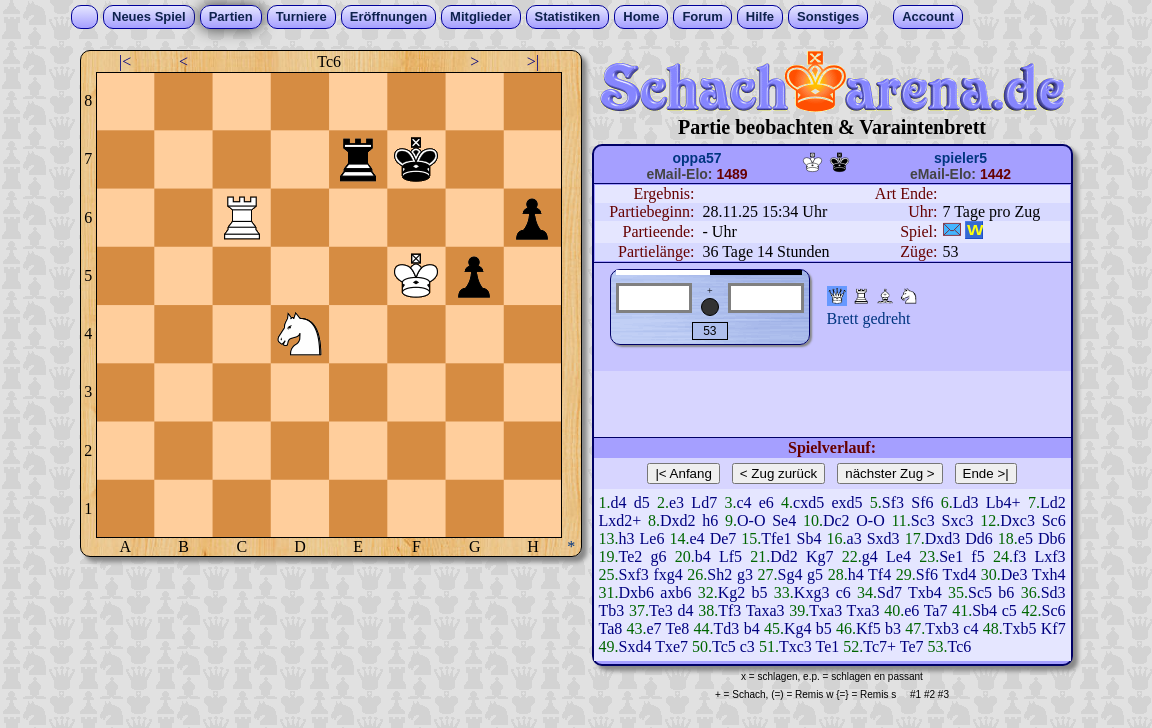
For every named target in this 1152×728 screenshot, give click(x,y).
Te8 (678, 628)
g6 (658, 556)
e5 (1025, 538)
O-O (751, 520)
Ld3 (966, 502)
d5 (642, 502)
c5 (1009, 610)
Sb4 (809, 538)
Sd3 (1053, 592)
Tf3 (729, 610)
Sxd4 (635, 646)
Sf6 (922, 502)
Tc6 (960, 646)
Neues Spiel (149, 16)
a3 (854, 538)
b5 (760, 592)
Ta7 (936, 610)
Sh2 (719, 574)
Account (928, 16)
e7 (654, 628)
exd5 (846, 502)
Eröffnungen (388, 16)
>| (533, 61)
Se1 (951, 556)
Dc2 (836, 520)
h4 (856, 574)
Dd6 (979, 538)
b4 (703, 556)
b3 (893, 628)
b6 (1006, 592)
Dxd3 (943, 538)
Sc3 (923, 520)
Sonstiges (828, 16)
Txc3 (795, 646)
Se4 (784, 520)
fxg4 (667, 574)
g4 (870, 556)
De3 (1014, 574)
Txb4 (925, 592)
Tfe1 (776, 538)
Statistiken (568, 16)
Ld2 (1053, 502)
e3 (676, 502)
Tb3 (612, 610)
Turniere (301, 16)
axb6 (675, 592)
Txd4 (959, 574)
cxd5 (808, 502)
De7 (723, 538)
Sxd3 (883, 538)
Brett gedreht (869, 318)
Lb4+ (1003, 502)
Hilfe (760, 16)
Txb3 (942, 628)
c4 (743, 502)
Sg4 (790, 574)
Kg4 (798, 628)
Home (641, 16)
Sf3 (893, 502)
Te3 (661, 610)
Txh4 (1049, 574)
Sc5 (980, 592)
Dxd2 (678, 520)
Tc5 (724, 646)
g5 (815, 574)
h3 (627, 538)
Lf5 (730, 556)
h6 (710, 520)
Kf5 (868, 628)
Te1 (827, 646)
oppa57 (696, 158)
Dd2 (784, 556)
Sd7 (889, 592)
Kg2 (732, 592)
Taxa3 (765, 610)
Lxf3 (1049, 556)
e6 (766, 502)
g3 (745, 574)
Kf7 (1053, 628)
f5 (977, 556)
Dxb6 (637, 592)
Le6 (652, 538)
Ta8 (611, 628)
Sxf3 (634, 574)
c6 (843, 592)
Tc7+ (879, 646)
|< (125, 61)
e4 (696, 538)
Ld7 (704, 502)
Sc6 (1054, 520)
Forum (702, 16)
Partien (231, 16)
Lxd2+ (620, 520)
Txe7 (671, 646)
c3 (747, 646)
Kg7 (820, 556)
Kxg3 (812, 592)
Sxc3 (958, 520)
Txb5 (1020, 628)
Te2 (631, 556)
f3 (1019, 556)
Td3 (727, 628)
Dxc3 (1017, 520)
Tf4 (879, 574)
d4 (619, 502)
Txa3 (825, 610)
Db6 (1052, 538)
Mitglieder (480, 16)
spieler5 (960, 158)
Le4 (898, 556)
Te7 (912, 646)
